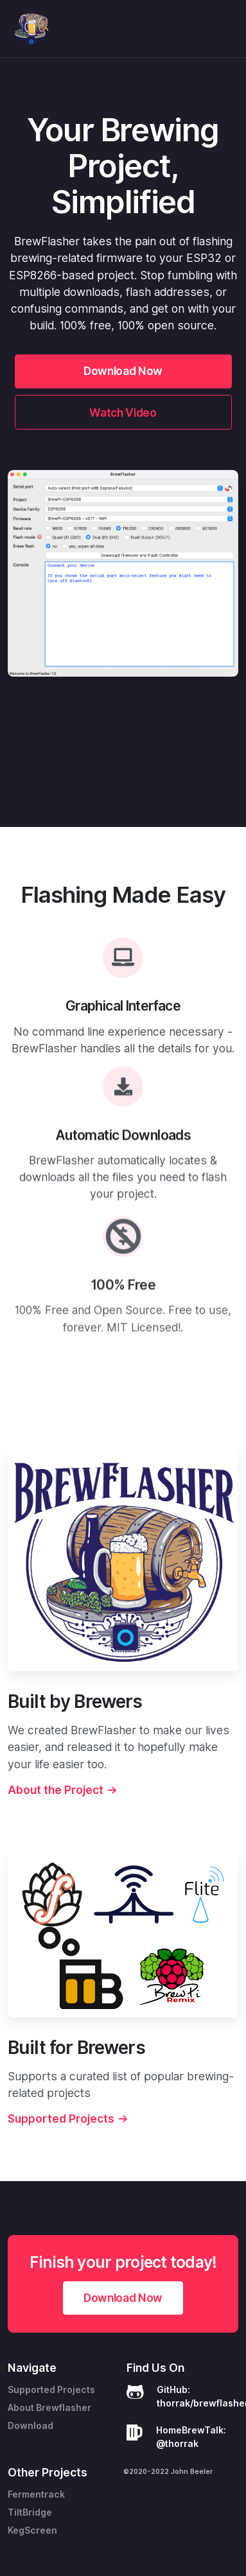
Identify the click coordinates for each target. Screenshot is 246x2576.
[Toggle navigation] (226, 28)
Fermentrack (36, 2494)
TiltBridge (30, 2512)
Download (30, 2426)
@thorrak (177, 2444)
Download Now (123, 371)
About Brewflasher (49, 2408)
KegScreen (32, 2530)
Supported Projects (51, 2390)
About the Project (118, 1790)
